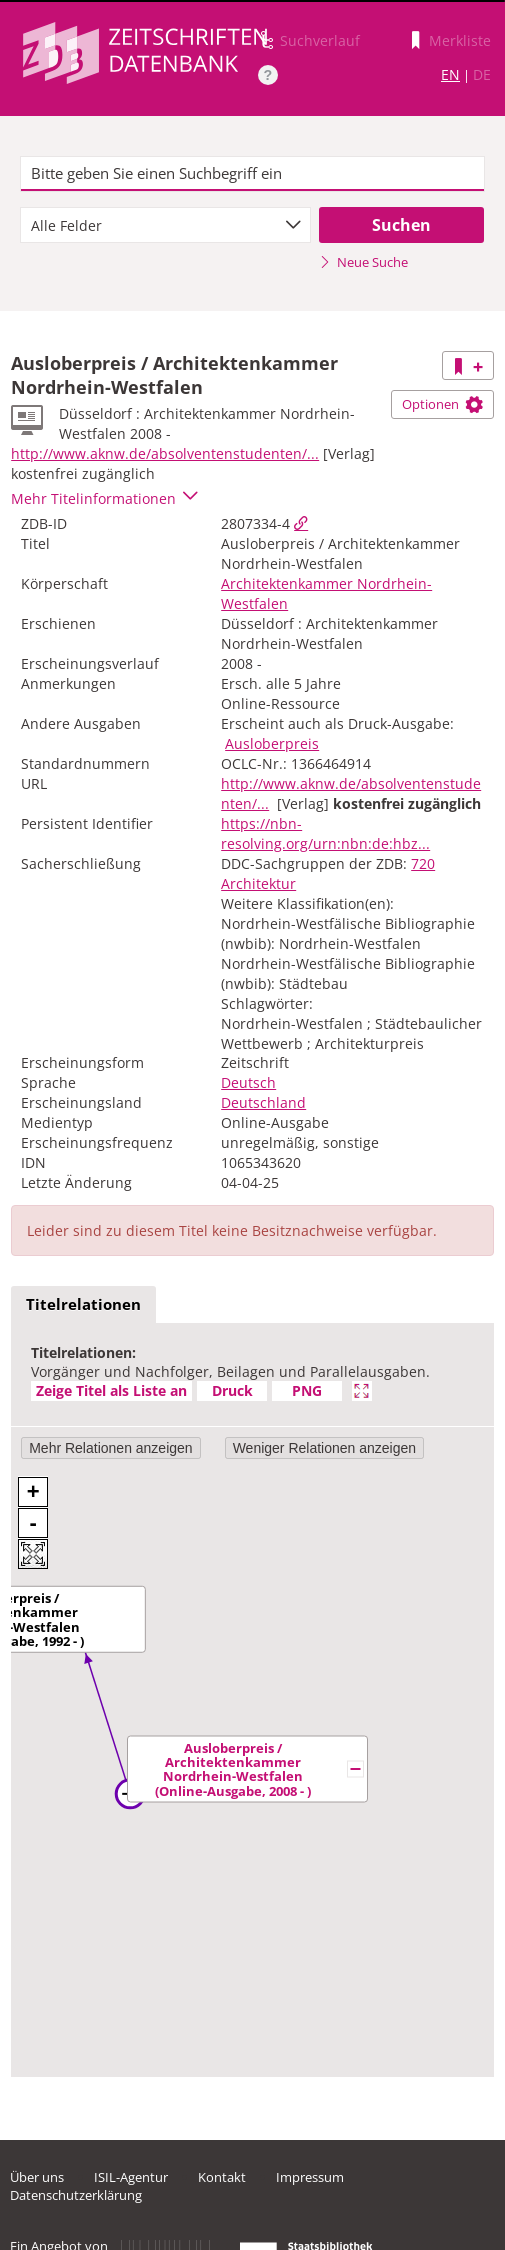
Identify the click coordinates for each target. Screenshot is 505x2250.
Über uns (37, 2177)
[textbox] (253, 174)
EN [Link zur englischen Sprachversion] (450, 74)
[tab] (83, 1305)
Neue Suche (363, 262)
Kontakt (222, 2177)
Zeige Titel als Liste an (111, 1390)
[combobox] (165, 225)
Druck (232, 1390)
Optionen (442, 404)
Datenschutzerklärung (76, 2195)
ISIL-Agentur (131, 2177)
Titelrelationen (83, 1304)
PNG (307, 1390)
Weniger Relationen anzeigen (324, 1448)
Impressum (310, 2177)
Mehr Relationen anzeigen (110, 1448)
